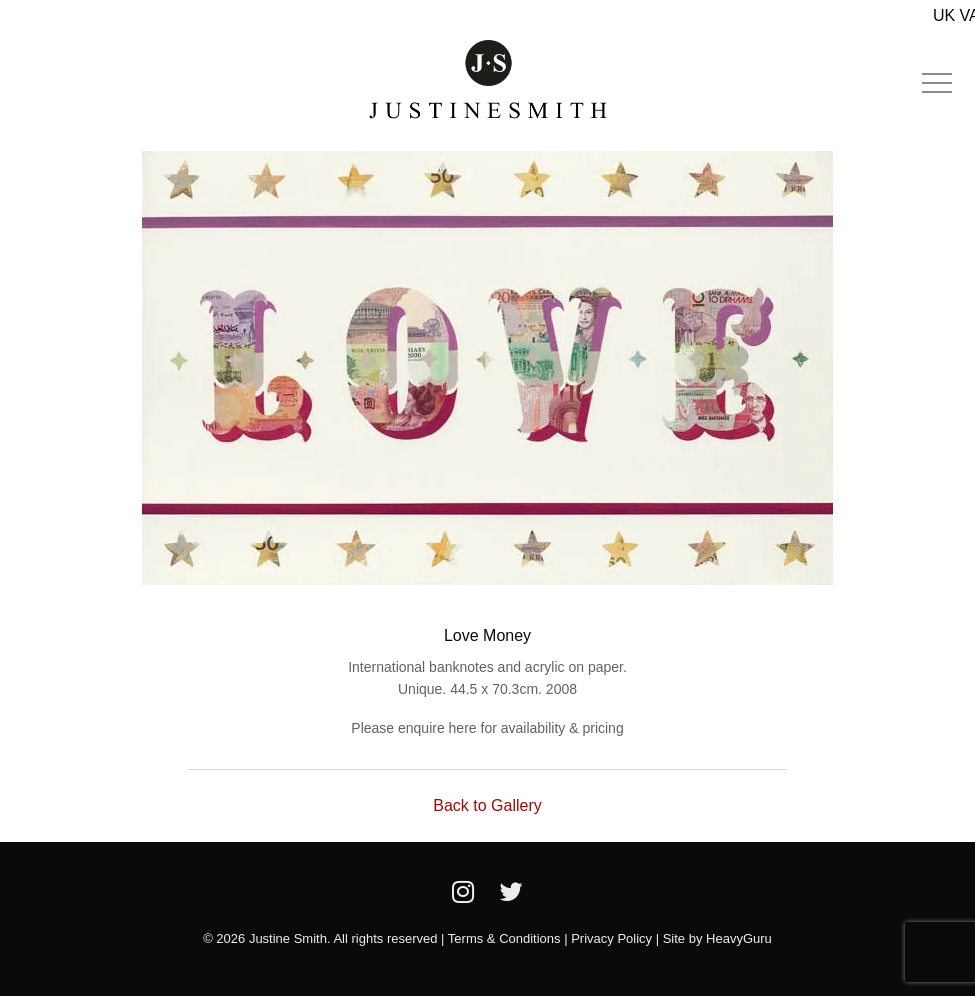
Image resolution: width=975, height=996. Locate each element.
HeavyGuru (739, 938)
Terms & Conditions (504, 938)
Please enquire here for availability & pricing (487, 728)
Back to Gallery (487, 805)
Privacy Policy (611, 938)
